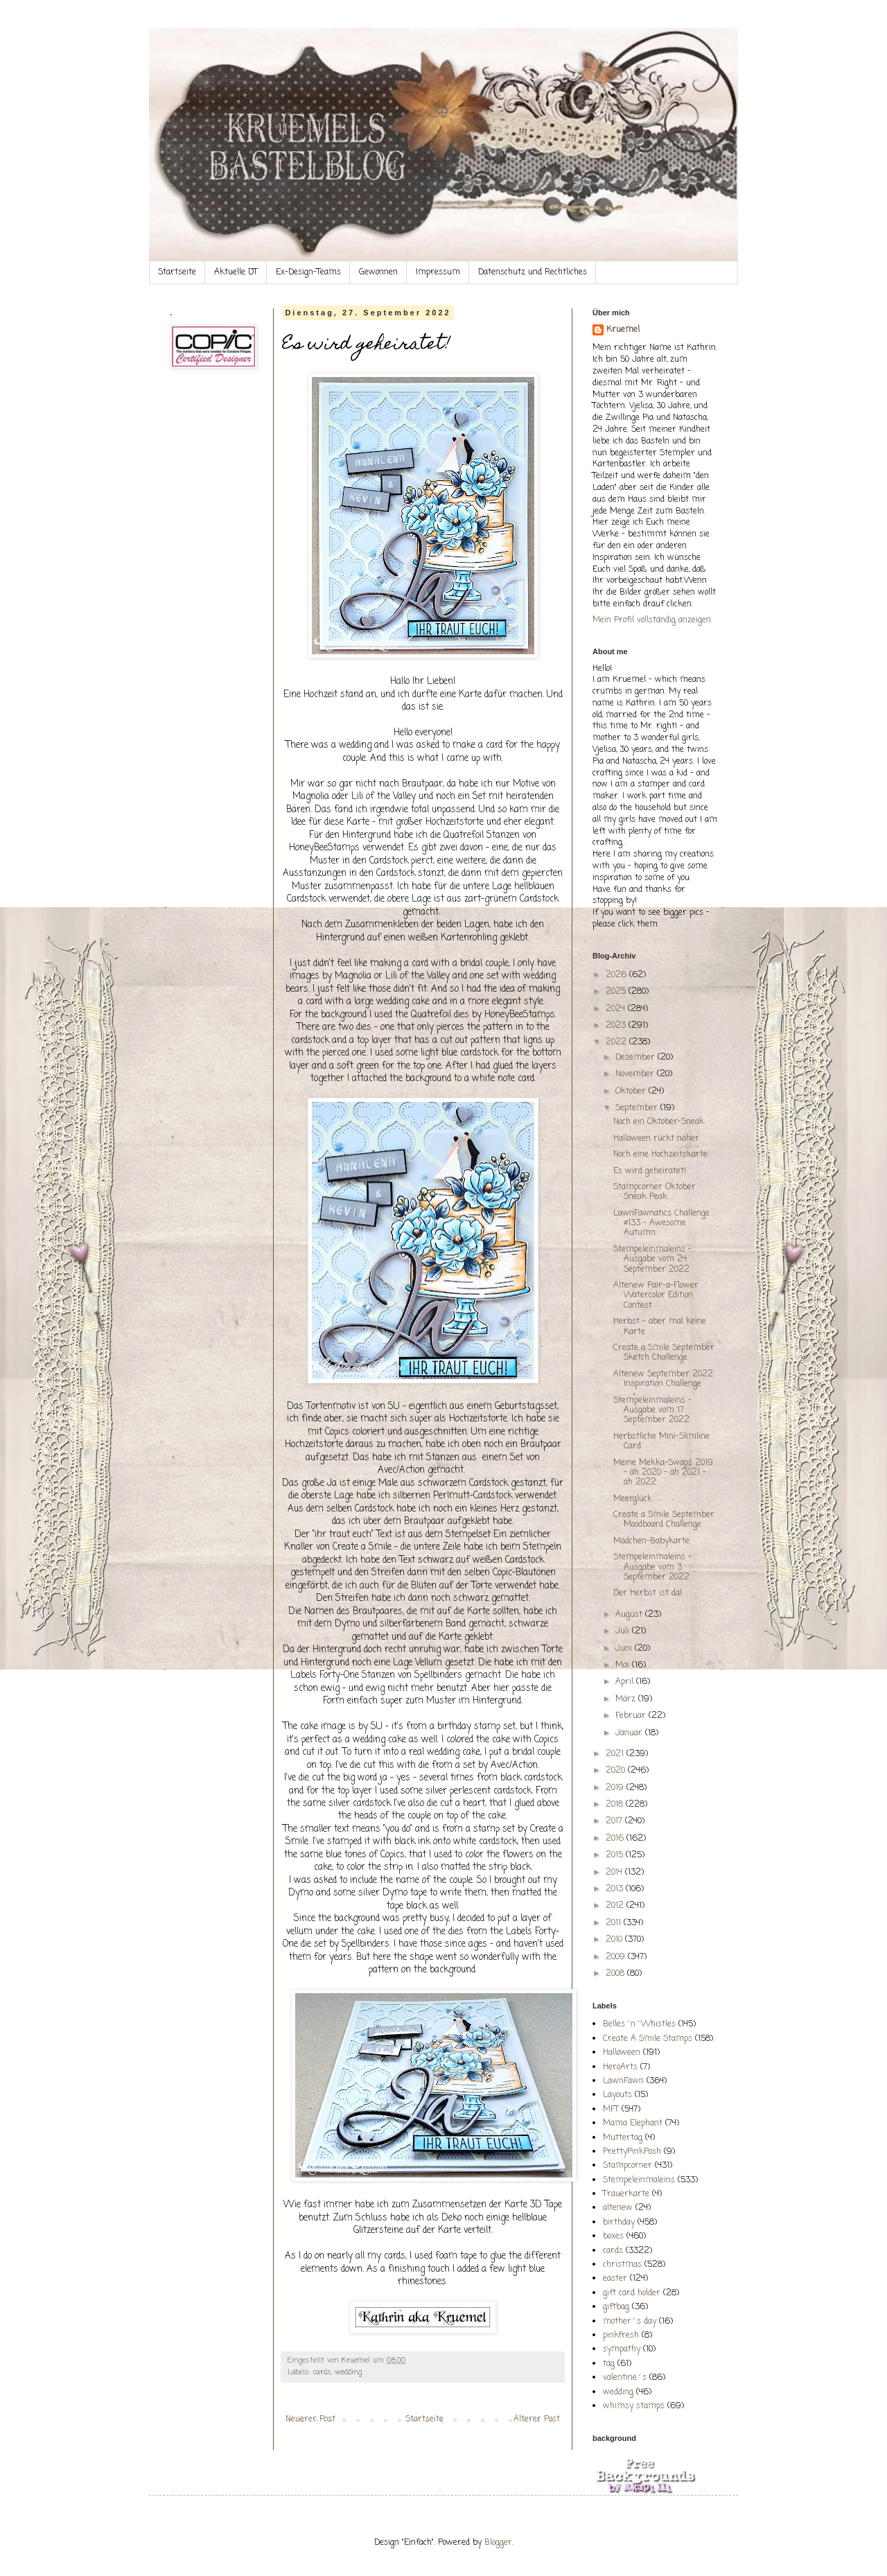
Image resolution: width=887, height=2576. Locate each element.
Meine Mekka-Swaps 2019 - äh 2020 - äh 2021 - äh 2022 (663, 1473)
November (636, 1074)
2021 (616, 1754)
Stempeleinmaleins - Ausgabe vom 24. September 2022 (652, 1259)
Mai (623, 1665)
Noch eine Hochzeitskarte (660, 1154)
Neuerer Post (310, 2419)
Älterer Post (536, 2419)
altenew (618, 2208)
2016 (616, 1838)
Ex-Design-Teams (308, 272)
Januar (630, 1733)
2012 (616, 1906)
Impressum (438, 272)
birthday (619, 2222)
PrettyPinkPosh (632, 2152)
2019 (616, 1788)
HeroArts (620, 2067)
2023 (617, 1025)
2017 (615, 1821)
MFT (611, 2109)
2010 (615, 1940)
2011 (615, 1923)
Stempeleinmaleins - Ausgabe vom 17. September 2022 (652, 1410)
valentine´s (625, 2378)
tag (609, 2364)
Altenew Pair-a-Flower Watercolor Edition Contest (656, 1295)
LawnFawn (623, 2081)
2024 (617, 1009)
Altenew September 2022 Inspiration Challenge (663, 1379)
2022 (617, 1042)
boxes (613, 2236)
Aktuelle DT (236, 272)
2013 (616, 1889)
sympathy (621, 2349)
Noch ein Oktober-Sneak (658, 1122)
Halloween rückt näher (656, 1138)
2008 (616, 1974)
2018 (616, 1804)
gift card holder (631, 2293)
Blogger (498, 2542)
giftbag (616, 2307)
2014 (615, 1872)
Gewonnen (378, 272)
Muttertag (622, 2138)
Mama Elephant (632, 2123)
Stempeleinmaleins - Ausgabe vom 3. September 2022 (652, 1567)
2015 (616, 1855)
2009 (617, 1957)
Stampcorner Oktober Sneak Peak (654, 1192)
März (626, 1699)
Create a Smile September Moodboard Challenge (663, 1520)
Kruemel (623, 330)
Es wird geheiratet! (649, 1171)
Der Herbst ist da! (647, 1593)
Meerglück (632, 1499)
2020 (617, 1770)
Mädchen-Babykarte (651, 1541)
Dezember (636, 1057)
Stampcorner (627, 2165)
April (625, 1682)
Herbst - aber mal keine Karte (659, 1326)
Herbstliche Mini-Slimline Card (661, 1441)
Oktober (632, 1091)
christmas (622, 2265)
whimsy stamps (634, 2406)
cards (322, 2372)
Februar (632, 1716)
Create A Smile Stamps (647, 2039)
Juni (625, 1648)
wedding (348, 2372)
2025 (617, 991)
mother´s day (629, 2321)
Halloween (621, 2053)
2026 (617, 975)
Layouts (617, 2095)
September (637, 1108)
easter (615, 2278)
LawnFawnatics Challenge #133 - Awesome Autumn (661, 1223)
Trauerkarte (626, 2194)
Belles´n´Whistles (639, 2024)
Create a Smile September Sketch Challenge (663, 1353)
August (630, 1615)
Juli (623, 1631)
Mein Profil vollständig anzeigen (651, 620)
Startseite (177, 272)
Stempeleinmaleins (639, 2180)
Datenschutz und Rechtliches (532, 272)
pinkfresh (621, 2335)
